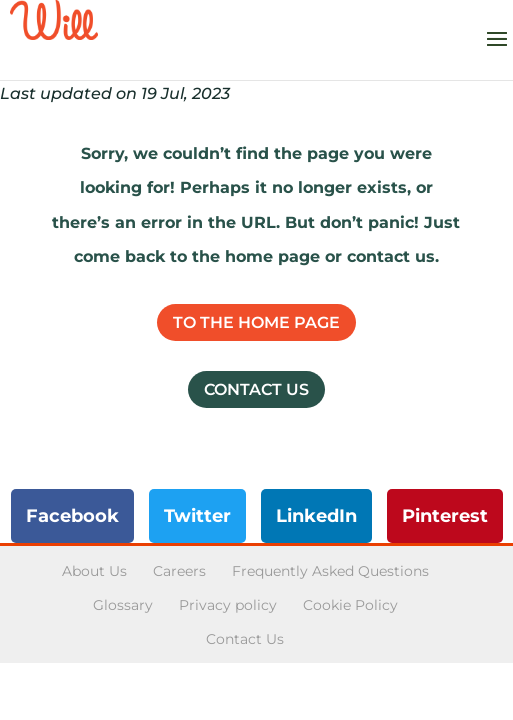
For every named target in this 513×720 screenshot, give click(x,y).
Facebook (72, 516)
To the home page (256, 322)
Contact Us (256, 389)
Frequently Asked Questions (330, 571)
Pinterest (445, 516)
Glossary (123, 605)
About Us (94, 571)
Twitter (197, 516)
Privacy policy (228, 605)
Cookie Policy (350, 605)
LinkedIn (316, 516)
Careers (179, 571)
